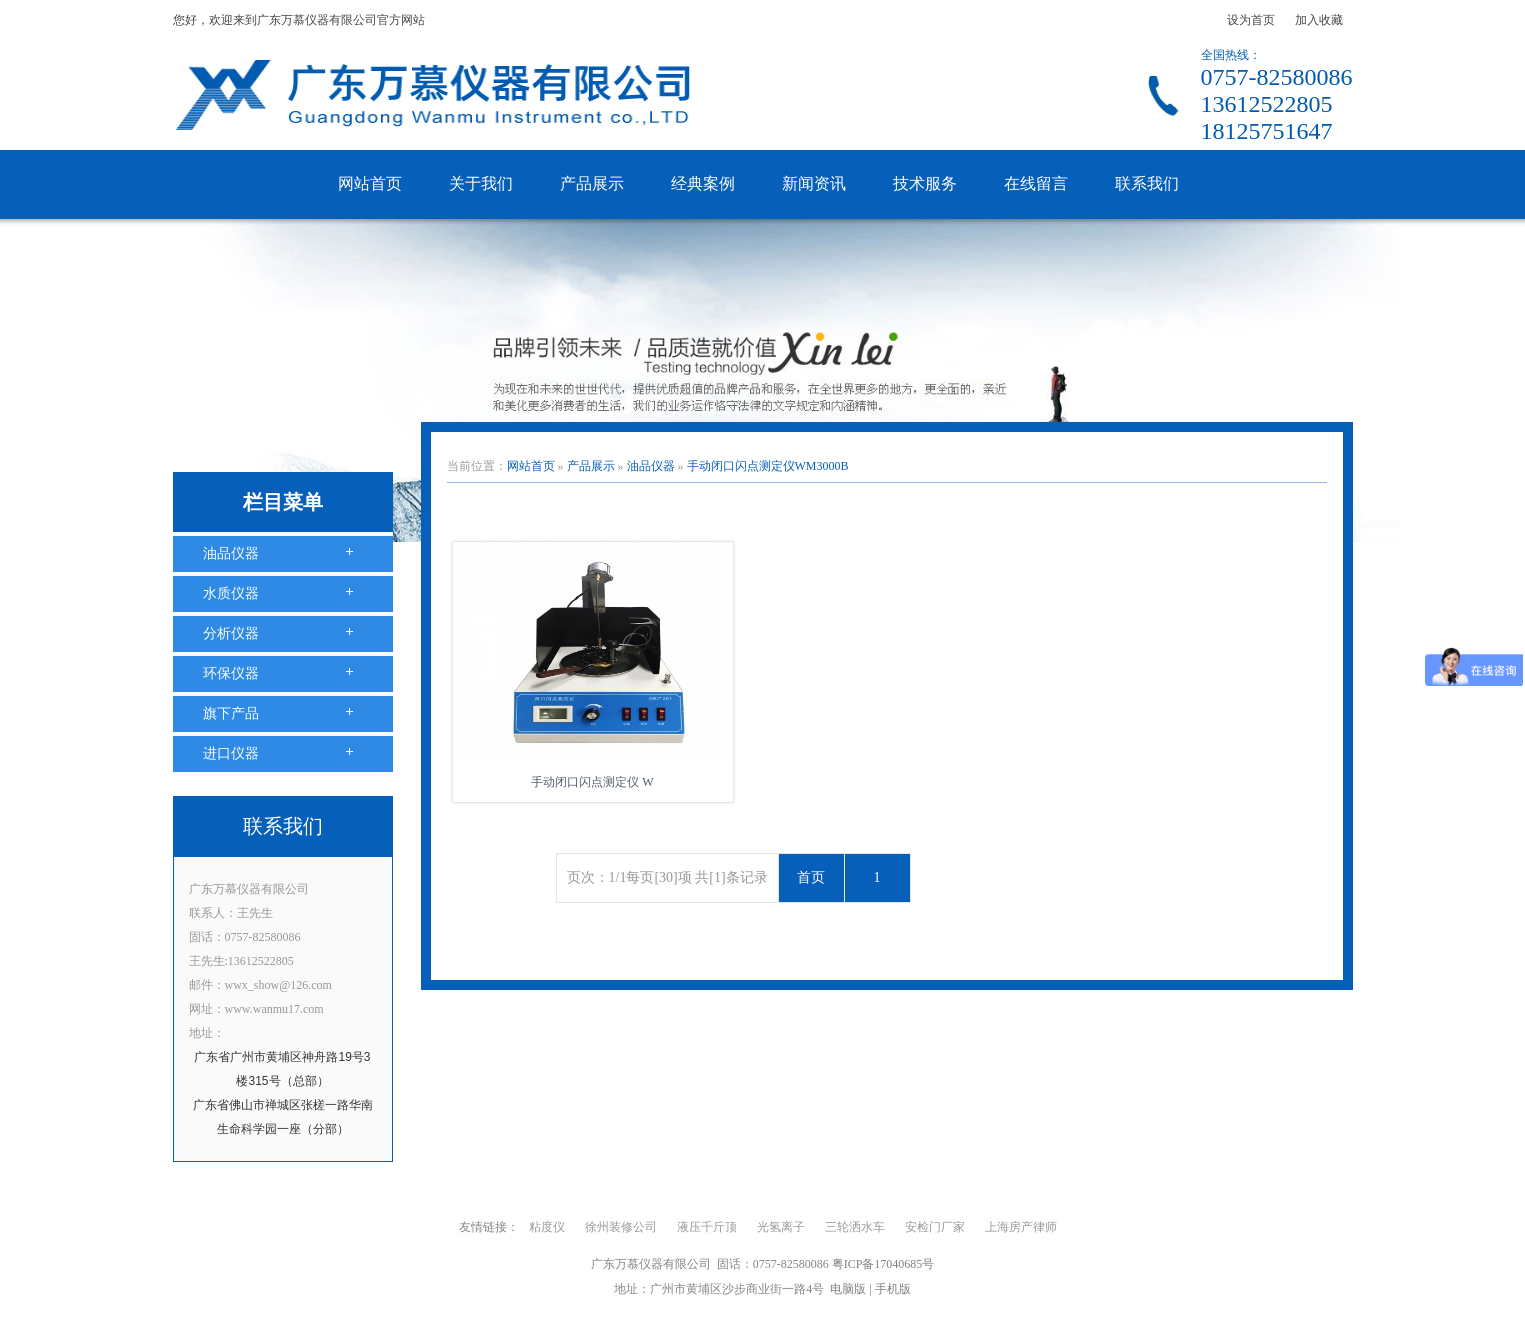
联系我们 (1147, 183)
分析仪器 (231, 633)
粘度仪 (547, 1227)
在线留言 (1036, 183)
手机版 (893, 1289)
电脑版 (848, 1289)
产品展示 (592, 183)
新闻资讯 (814, 183)
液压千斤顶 (707, 1227)
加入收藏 (1319, 20)
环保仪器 (231, 673)
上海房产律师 (1021, 1227)
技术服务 (925, 183)
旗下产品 (231, 713)
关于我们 (481, 183)
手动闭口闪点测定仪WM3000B (768, 466)
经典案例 (703, 183)
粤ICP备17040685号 (883, 1264)
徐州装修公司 (621, 1227)
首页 (811, 877)
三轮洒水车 (855, 1227)
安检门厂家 (935, 1227)
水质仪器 (231, 593)
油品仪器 (231, 553)
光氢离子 (781, 1227)
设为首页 (1251, 20)
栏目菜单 (283, 502)
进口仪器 (231, 753)
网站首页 (370, 183)
